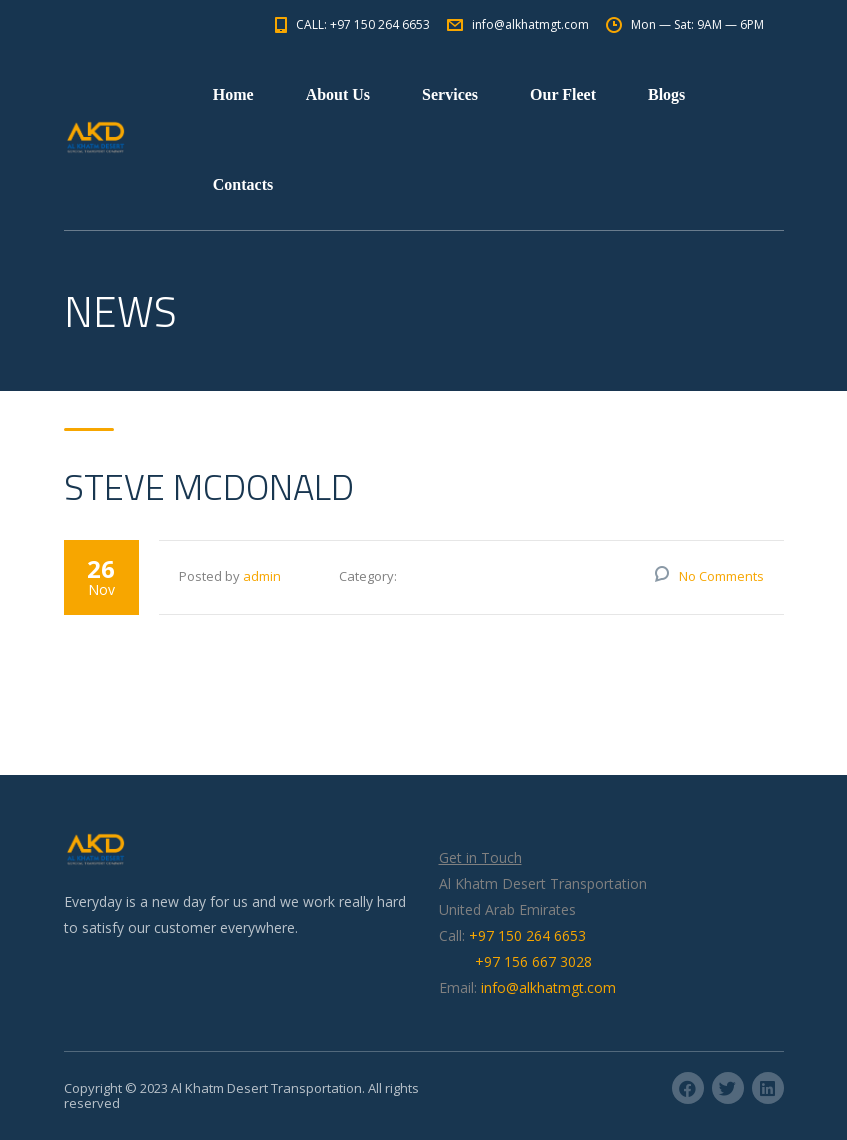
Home (233, 94)
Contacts (243, 184)
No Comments (721, 576)
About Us (338, 94)
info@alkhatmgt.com (548, 987)
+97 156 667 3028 (533, 961)
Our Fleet (563, 94)
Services (450, 94)
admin (262, 576)
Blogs (666, 94)
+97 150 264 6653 (527, 935)
